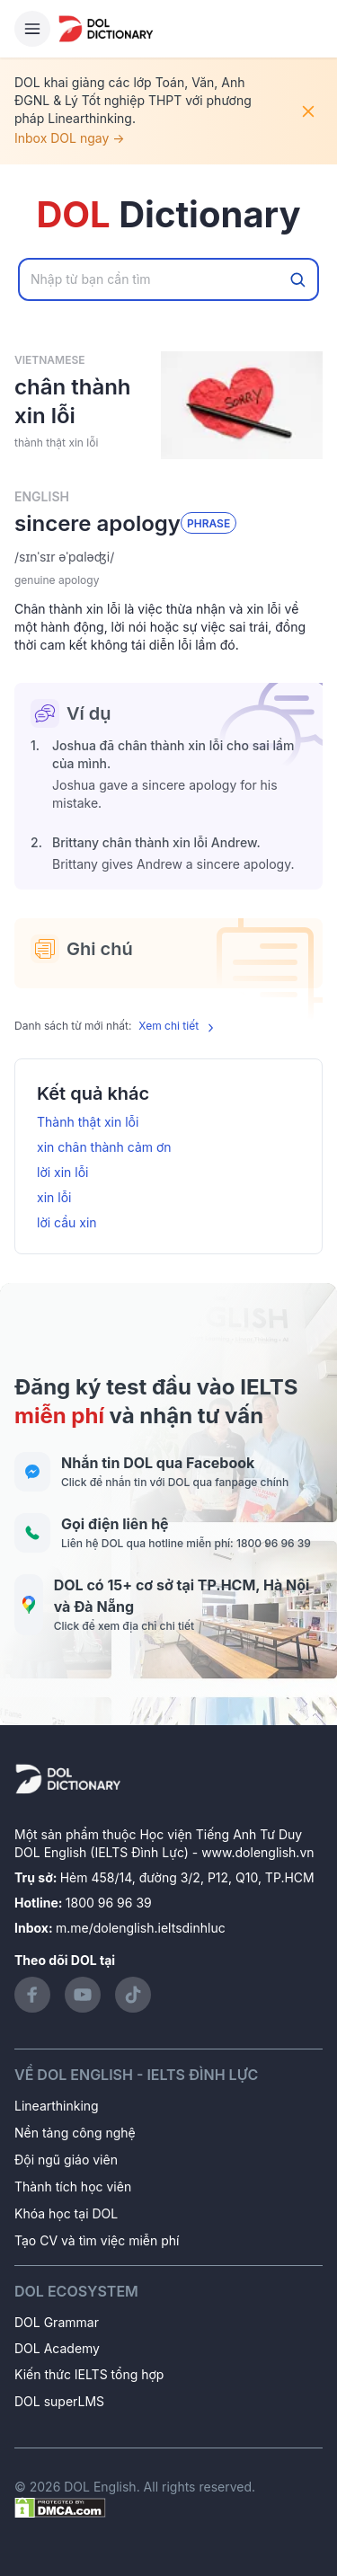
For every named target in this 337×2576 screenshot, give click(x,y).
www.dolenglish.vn (257, 1852)
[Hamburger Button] (32, 29)
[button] (168, 557)
